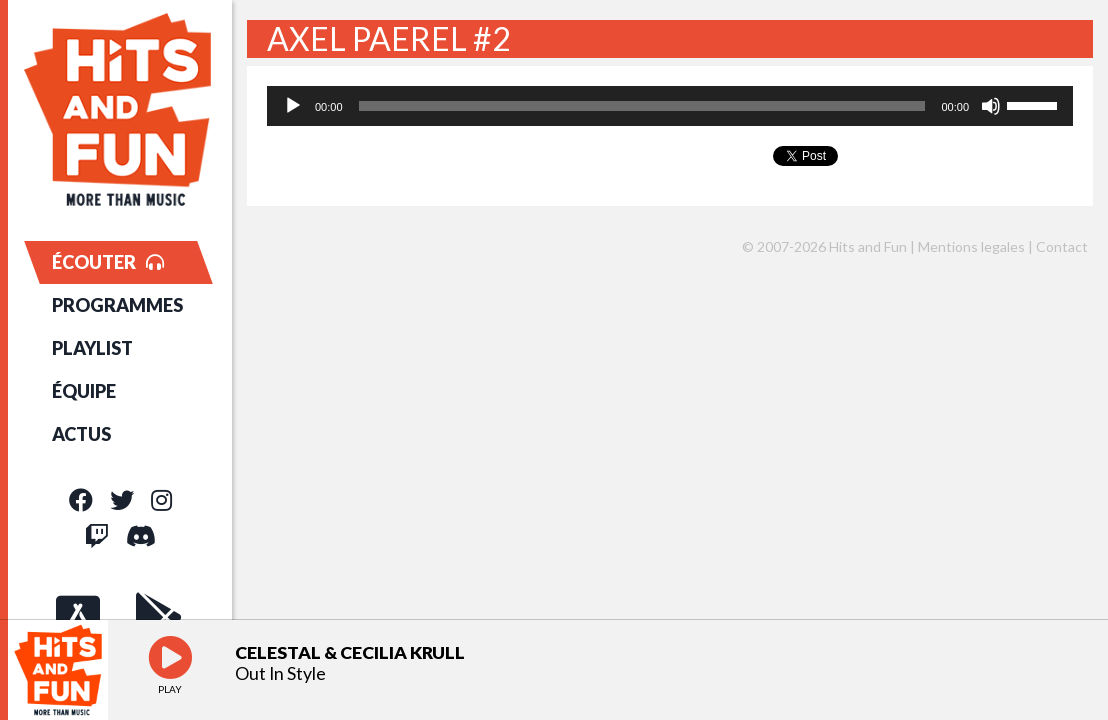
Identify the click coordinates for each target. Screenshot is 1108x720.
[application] (670, 106)
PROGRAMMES (117, 305)
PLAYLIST (92, 348)
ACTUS (81, 434)
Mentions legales (971, 246)
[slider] (642, 106)
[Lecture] (293, 106)
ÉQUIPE (84, 391)
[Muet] (991, 106)
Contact (1062, 246)
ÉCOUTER (108, 262)
